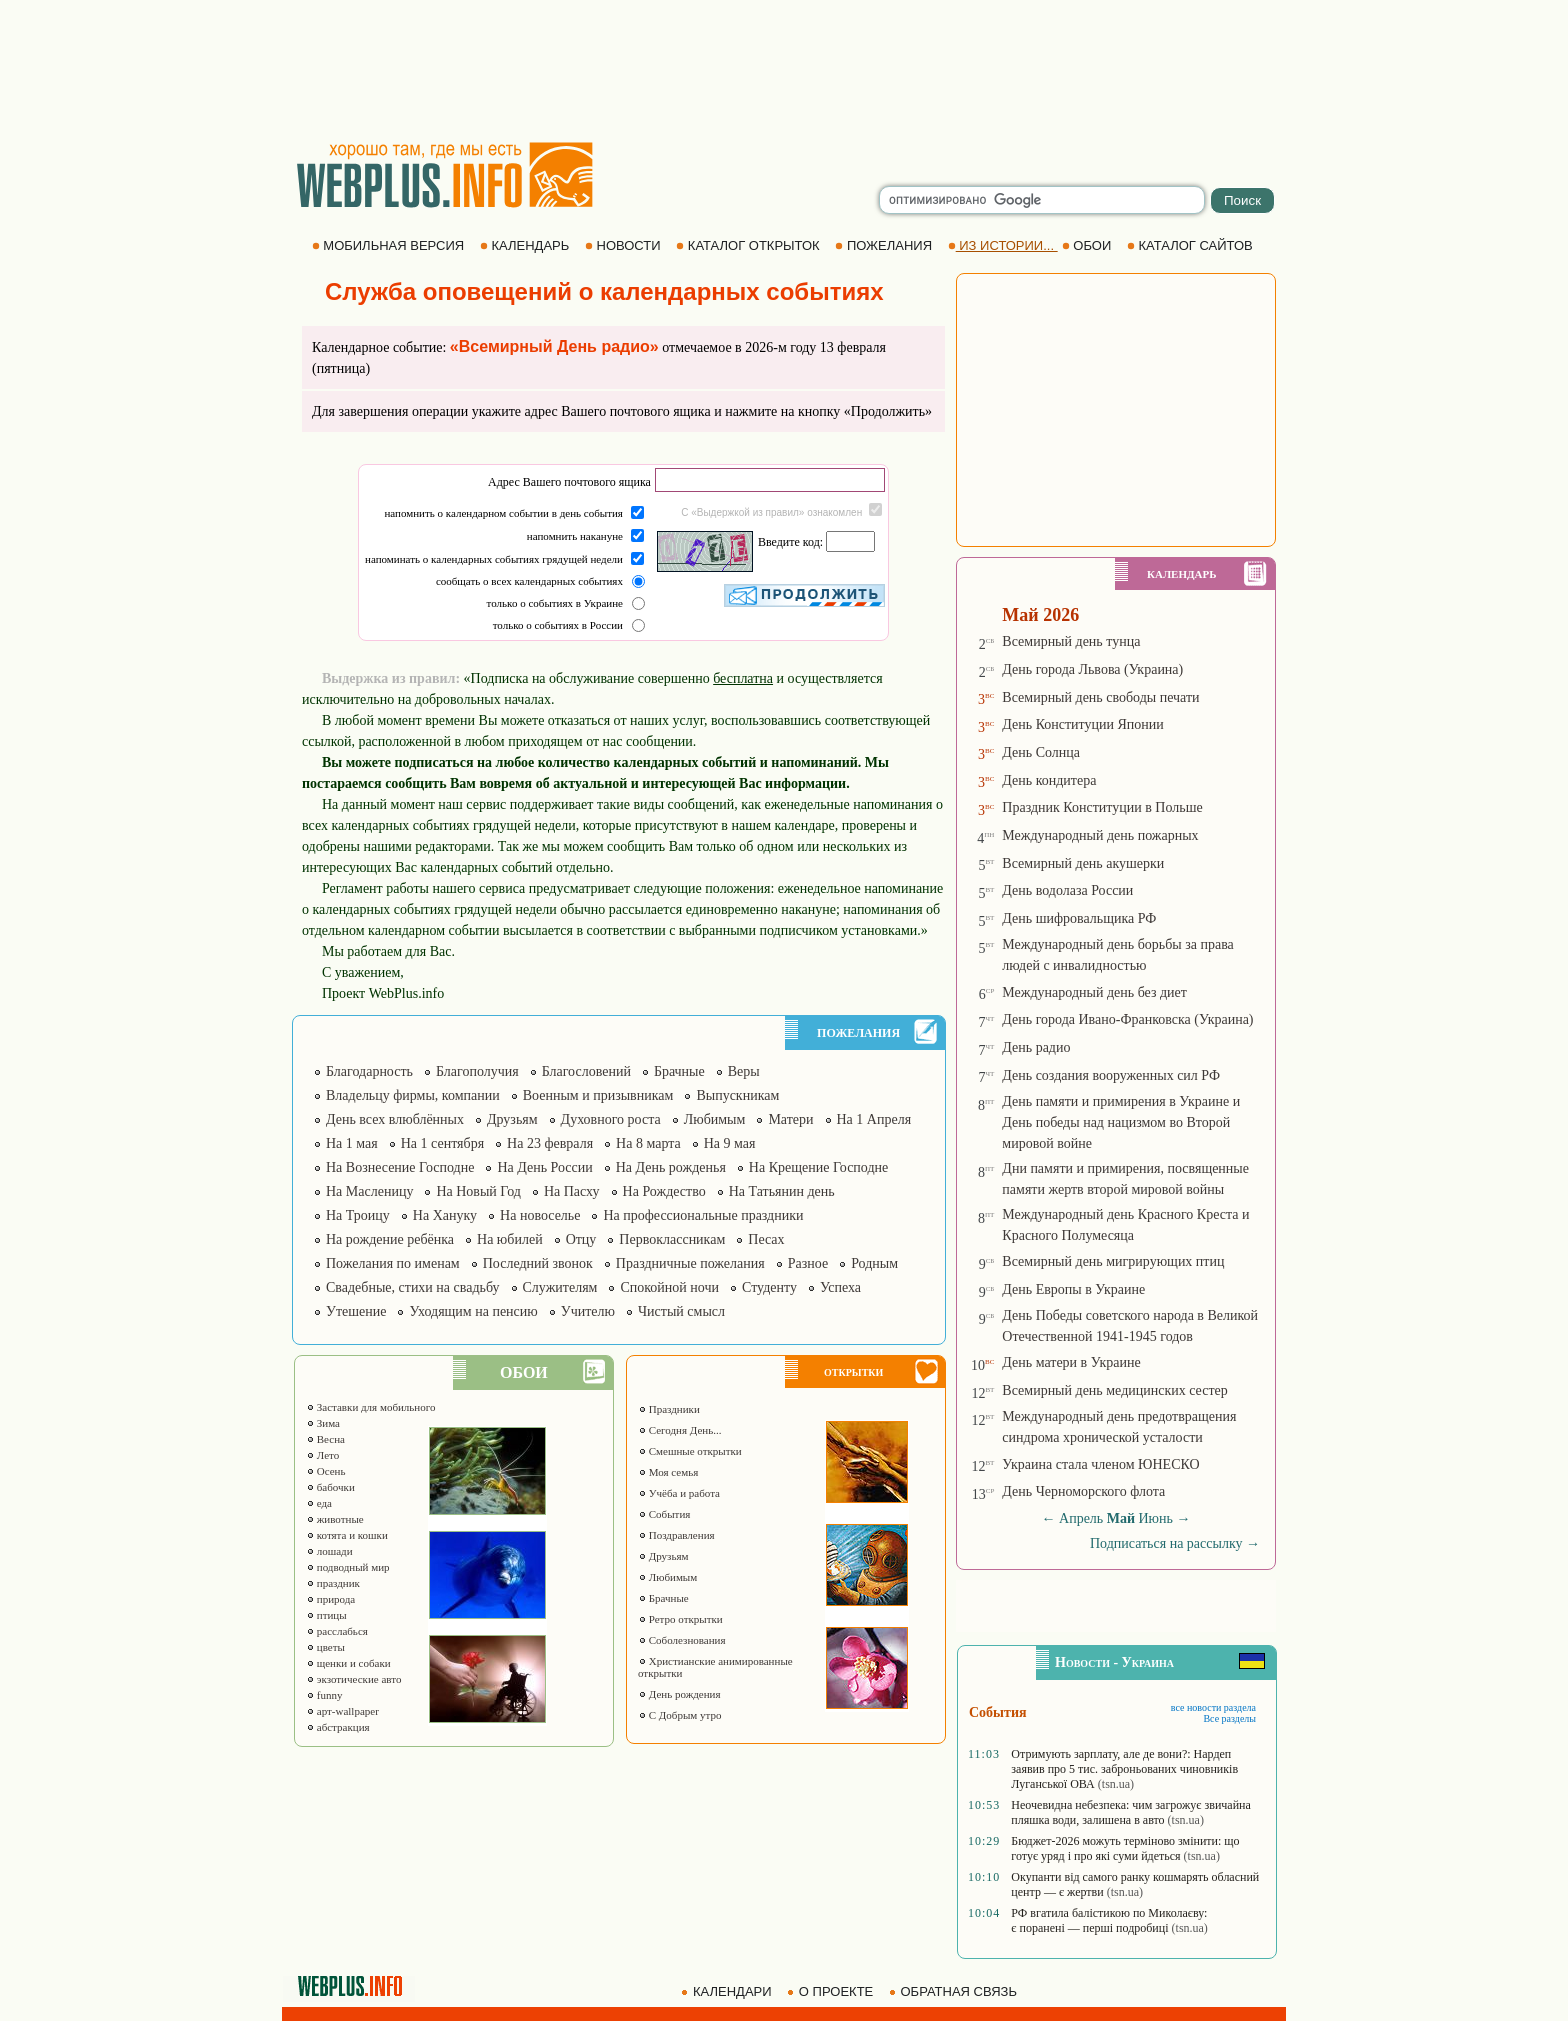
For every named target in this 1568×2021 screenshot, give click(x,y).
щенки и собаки (348, 1663)
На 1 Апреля (874, 1119)
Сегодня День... (680, 1430)
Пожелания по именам (393, 1263)
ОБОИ (1088, 245)
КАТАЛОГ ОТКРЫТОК (749, 245)
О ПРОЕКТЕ (832, 1991)
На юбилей (510, 1239)
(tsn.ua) (1116, 1784)
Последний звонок (538, 1263)
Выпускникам (737, 1095)
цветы (325, 1647)
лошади (329, 1551)
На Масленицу (369, 1191)
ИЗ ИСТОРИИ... (1003, 245)
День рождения (679, 1694)
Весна (325, 1439)
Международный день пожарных (1100, 835)
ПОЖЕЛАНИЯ (885, 245)
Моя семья (668, 1472)
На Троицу (358, 1215)
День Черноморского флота (1083, 1491)
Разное (808, 1263)
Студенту (769, 1287)
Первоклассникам (672, 1239)
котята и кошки (347, 1535)
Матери (790, 1119)
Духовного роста (611, 1119)
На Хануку (445, 1215)
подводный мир (348, 1567)
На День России (544, 1167)
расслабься (337, 1631)
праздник (333, 1583)
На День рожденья (671, 1167)
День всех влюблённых (395, 1119)
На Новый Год (478, 1191)
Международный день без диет (1094, 992)
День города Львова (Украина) (1092, 669)
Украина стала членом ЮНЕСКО (1100, 1464)
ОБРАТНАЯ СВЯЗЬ (955, 1991)
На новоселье (540, 1215)
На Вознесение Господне (400, 1167)
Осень (326, 1471)
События (664, 1514)
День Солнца (1041, 752)
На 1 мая (352, 1143)
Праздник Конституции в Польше (1102, 807)
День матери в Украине (1071, 1362)
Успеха (840, 1287)
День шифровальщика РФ (1079, 918)
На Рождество (664, 1191)
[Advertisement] (784, 70)
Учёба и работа (679, 1493)
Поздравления (676, 1535)
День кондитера (1049, 780)
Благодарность (369, 1071)
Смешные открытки (690, 1451)
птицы (326, 1615)
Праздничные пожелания (690, 1263)
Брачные (679, 1071)
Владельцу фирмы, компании (413, 1095)
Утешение (356, 1311)
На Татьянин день (782, 1191)
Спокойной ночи (669, 1287)
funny (324, 1695)
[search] (1042, 200)
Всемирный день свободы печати (1100, 697)
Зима (323, 1423)
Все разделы (1229, 1718)
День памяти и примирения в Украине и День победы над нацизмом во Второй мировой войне (1121, 1122)
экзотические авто (353, 1679)
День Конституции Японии (1083, 724)
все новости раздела (1213, 1707)
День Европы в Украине (1073, 1289)
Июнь (1156, 1518)
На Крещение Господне (818, 1167)
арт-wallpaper (342, 1711)
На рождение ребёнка (390, 1239)
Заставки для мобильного (371, 1407)
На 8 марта (648, 1143)
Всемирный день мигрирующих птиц (1113, 1261)
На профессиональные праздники (703, 1215)
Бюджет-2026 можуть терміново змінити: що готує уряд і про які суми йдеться (1125, 1848)
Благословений (586, 1071)
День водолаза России (1067, 890)
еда (319, 1503)
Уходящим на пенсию (473, 1311)
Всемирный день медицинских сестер (1114, 1390)
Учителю (588, 1311)
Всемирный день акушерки (1083, 863)
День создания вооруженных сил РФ (1111, 1075)
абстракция (338, 1727)
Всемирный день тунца (1071, 641)
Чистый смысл (681, 1311)
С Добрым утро (679, 1715)
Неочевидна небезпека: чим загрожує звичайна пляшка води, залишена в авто (1131, 1812)
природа (330, 1599)
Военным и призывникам (598, 1095)
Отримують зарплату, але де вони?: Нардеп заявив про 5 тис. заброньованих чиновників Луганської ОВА (1124, 1769)
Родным (874, 1263)
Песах (766, 1239)
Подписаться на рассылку (1175, 1543)
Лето (322, 1455)
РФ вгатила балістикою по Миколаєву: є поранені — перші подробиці (1109, 1920)
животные (335, 1519)
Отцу (581, 1239)
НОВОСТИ (624, 245)
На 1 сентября (442, 1143)
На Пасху (572, 1191)
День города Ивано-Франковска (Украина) (1127, 1019)
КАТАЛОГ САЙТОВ (1191, 245)
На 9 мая (730, 1143)
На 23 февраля (550, 1143)
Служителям (560, 1287)
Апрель (1081, 1518)
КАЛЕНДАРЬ (526, 245)
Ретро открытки (680, 1619)
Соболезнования (682, 1640)
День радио (1036, 1047)
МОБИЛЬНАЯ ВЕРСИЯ (390, 245)
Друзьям (512, 1119)
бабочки (330, 1487)
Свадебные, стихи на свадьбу (413, 1287)
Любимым (715, 1119)
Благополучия (477, 1071)
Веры (744, 1071)
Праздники (669, 1409)
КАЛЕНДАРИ (728, 1991)
